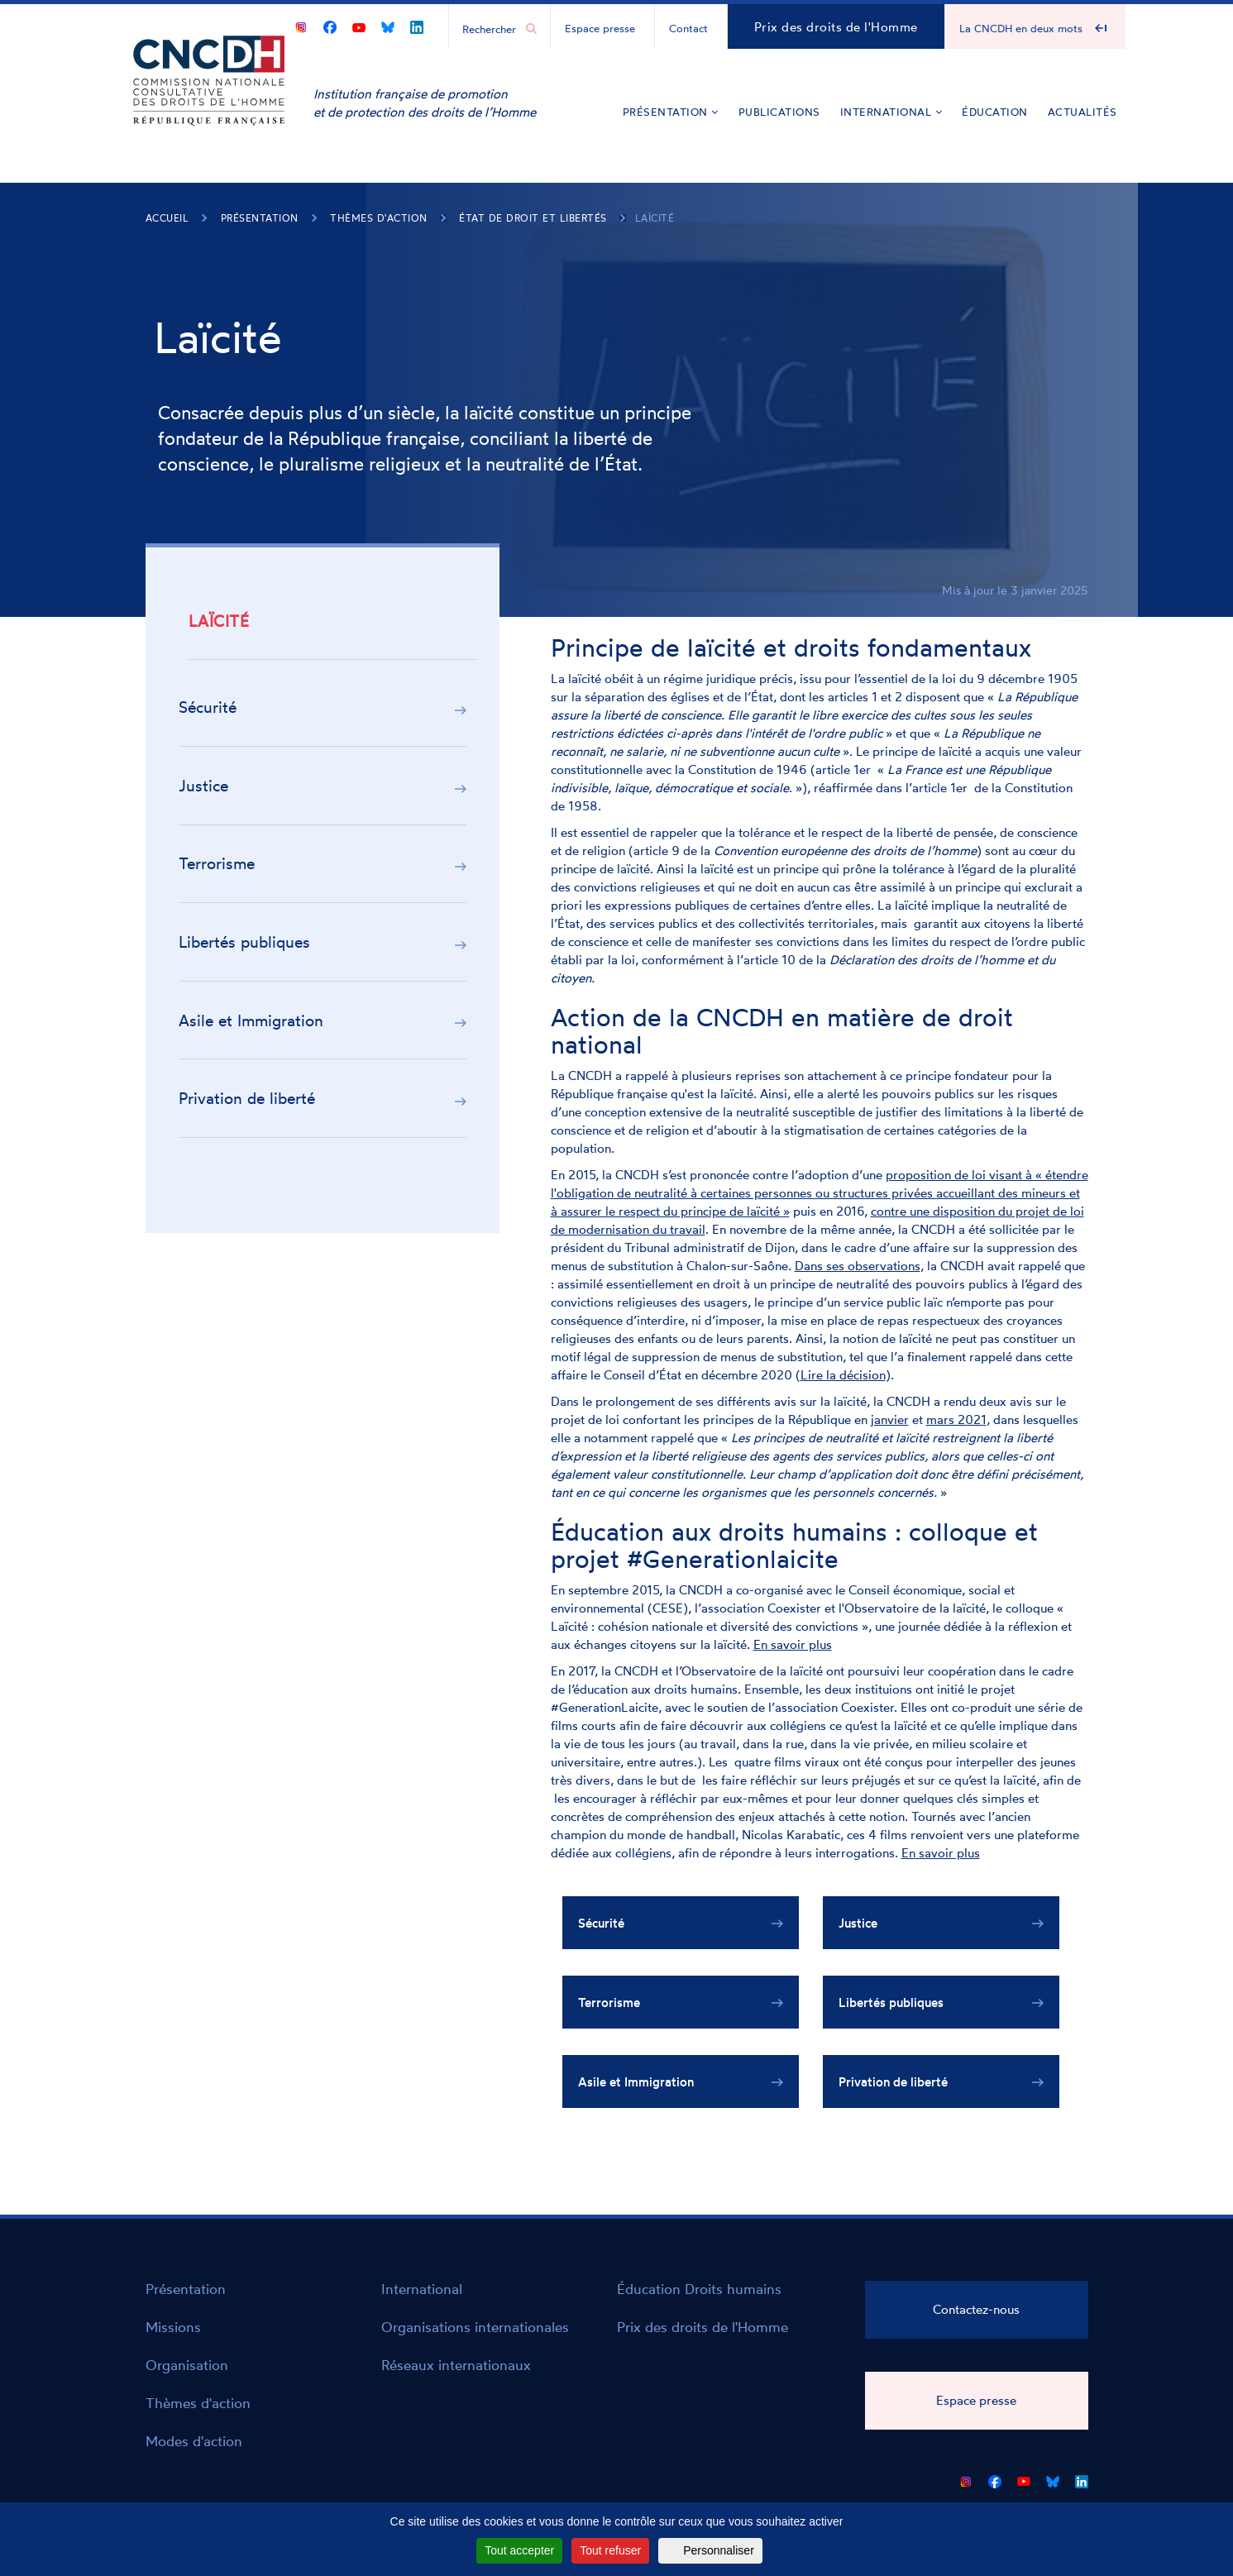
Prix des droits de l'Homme (836, 27)
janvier (890, 1419)
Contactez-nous (976, 2309)
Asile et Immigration (251, 1020)
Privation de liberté (247, 1098)
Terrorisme (217, 863)
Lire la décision (843, 1375)
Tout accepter (519, 2550)
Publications (779, 111)
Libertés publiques (244, 942)
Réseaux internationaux (456, 2364)
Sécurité (208, 707)
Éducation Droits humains (699, 2288)
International (891, 111)
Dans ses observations (857, 1266)
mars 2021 (956, 1419)
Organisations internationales (475, 2326)
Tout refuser (610, 2550)
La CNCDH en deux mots (1020, 28)
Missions (173, 2326)
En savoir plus (792, 1644)
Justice (203, 786)
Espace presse (600, 28)
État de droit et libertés (533, 218)
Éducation (995, 111)
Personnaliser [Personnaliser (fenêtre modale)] (718, 2550)
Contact (688, 28)
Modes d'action (194, 2440)
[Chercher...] (491, 28)
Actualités (1082, 111)
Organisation (187, 2364)
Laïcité (655, 218)
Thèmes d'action (379, 218)
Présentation (671, 111)
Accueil (167, 218)
